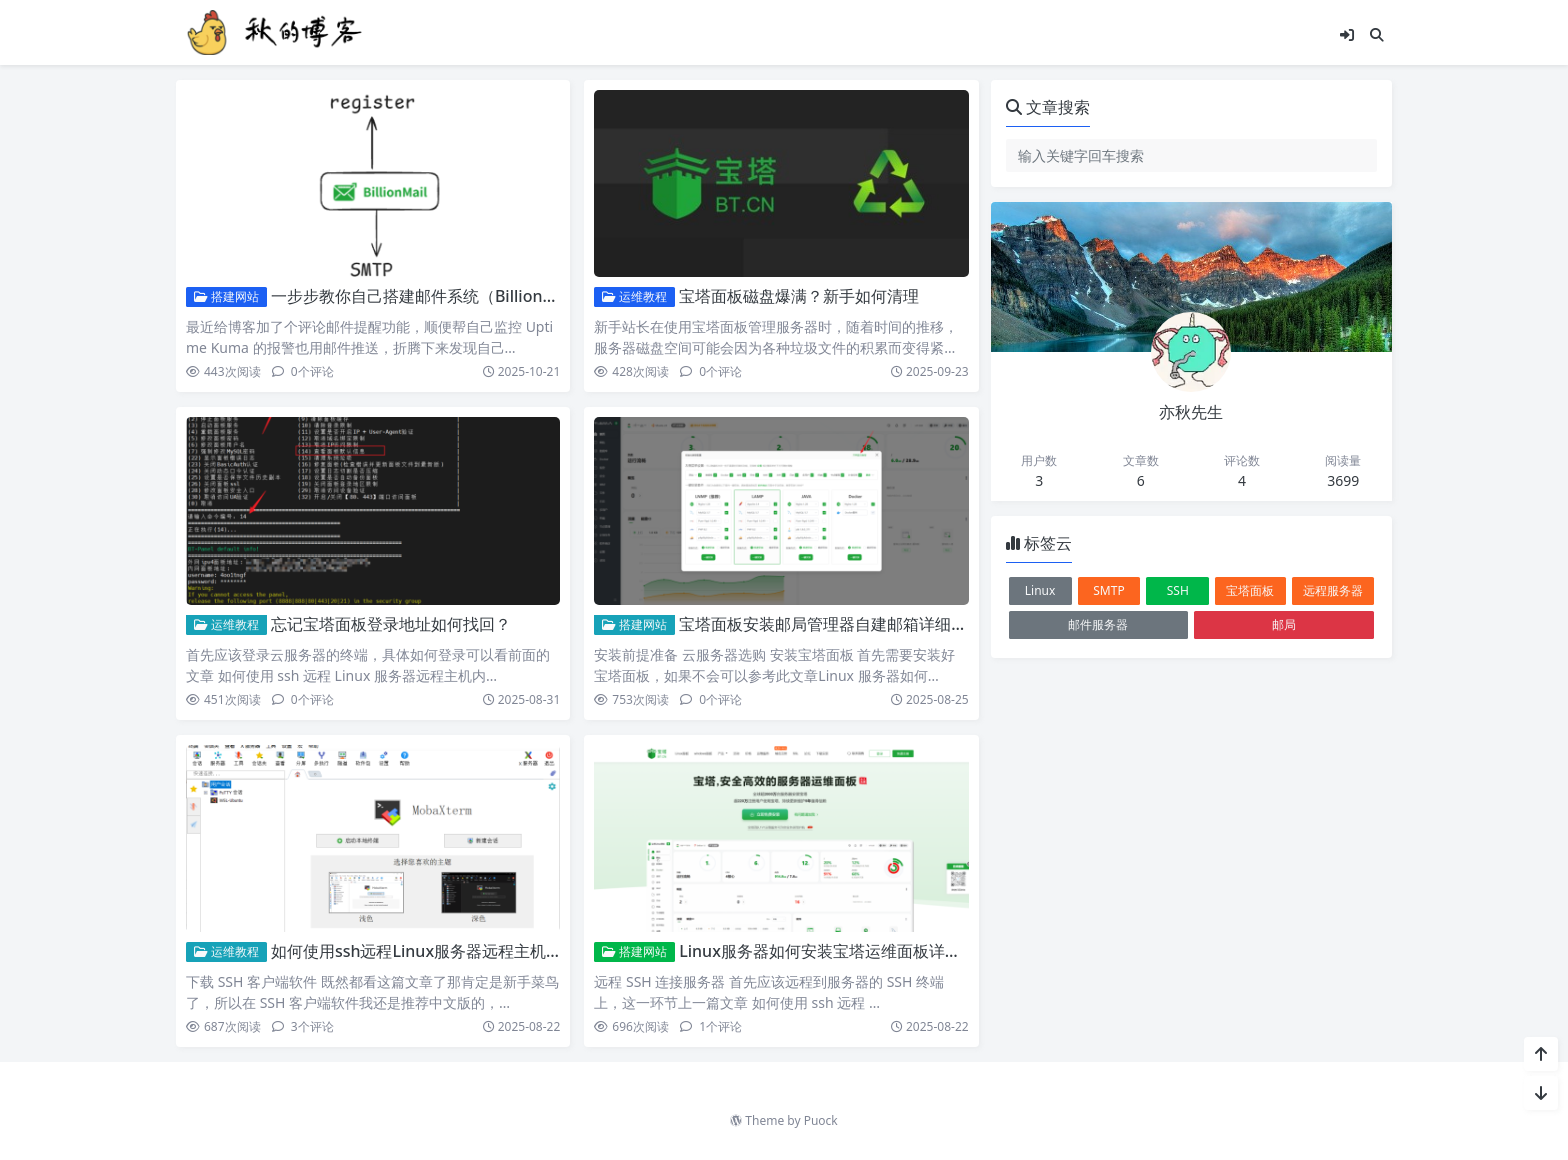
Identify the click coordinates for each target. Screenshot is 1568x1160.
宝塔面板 (1250, 590)
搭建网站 (226, 296)
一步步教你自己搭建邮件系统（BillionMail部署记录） (463, 296)
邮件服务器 (1098, 624)
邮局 (1284, 624)
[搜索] (1377, 34)
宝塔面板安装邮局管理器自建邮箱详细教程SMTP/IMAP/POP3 (899, 624)
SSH (1178, 590)
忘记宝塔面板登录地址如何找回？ (391, 624)
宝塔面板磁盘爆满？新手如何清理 (799, 296)
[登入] (1347, 34)
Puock (821, 1120)
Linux (1040, 590)
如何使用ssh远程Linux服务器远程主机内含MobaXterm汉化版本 (502, 951)
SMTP (1108, 590)
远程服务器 (1333, 590)
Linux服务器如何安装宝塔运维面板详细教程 (836, 951)
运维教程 (634, 296)
